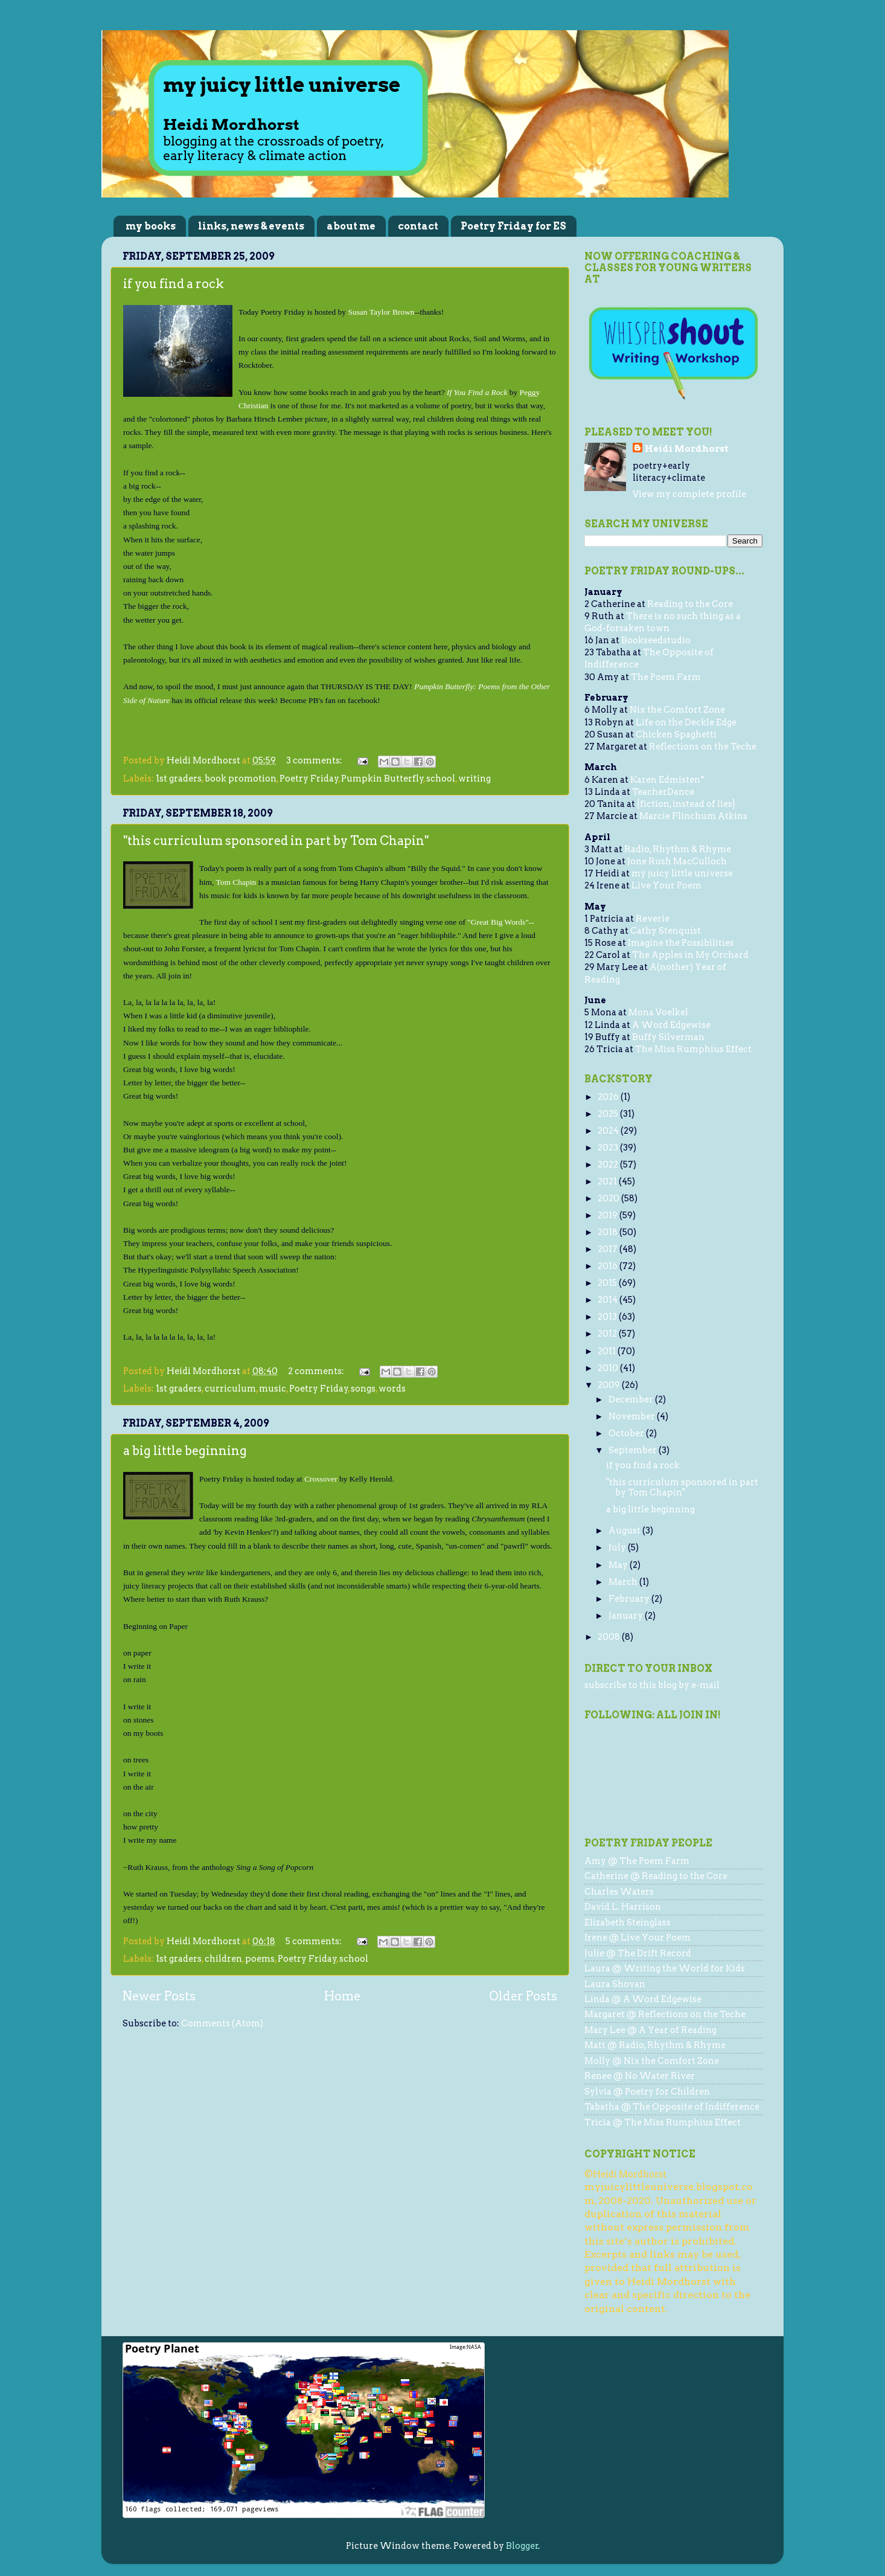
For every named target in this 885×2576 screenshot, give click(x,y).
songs (363, 1388)
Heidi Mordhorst (687, 448)
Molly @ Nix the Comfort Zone (651, 2060)
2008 (610, 1636)
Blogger (522, 2545)
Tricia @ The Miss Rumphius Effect (662, 2122)
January (627, 1615)
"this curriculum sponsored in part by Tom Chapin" (276, 841)
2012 (608, 1333)
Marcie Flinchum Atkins (693, 816)
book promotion (240, 778)
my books (151, 226)
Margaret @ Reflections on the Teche (665, 2014)
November (633, 1416)
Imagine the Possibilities (681, 942)
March (624, 1581)
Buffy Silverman (668, 1037)
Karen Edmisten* (667, 779)
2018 (608, 1232)
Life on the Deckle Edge (686, 722)
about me (351, 226)
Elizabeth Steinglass (627, 1922)
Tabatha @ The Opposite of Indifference (671, 2106)
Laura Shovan (614, 1984)
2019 (608, 1215)
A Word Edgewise (671, 1025)
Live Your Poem (666, 885)
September (634, 1450)
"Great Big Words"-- (500, 922)
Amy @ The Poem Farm (636, 1860)
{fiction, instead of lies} (686, 803)
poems (260, 1958)
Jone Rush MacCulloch (677, 861)
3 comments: (315, 760)
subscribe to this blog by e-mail (652, 1685)
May (619, 1564)
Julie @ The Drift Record (637, 1953)
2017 (608, 1249)
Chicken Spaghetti (676, 734)
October (627, 1433)
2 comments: (317, 1371)
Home (342, 1996)
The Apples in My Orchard (690, 954)
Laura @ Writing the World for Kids (664, 1968)
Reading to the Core (690, 604)
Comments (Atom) (222, 2023)
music (272, 1388)
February (630, 1598)
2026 (609, 1096)
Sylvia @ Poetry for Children (647, 2091)
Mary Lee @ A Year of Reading (650, 2030)
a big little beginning (185, 1451)
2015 (608, 1282)
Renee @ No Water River (639, 2075)
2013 (608, 1316)
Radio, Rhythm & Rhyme (677, 849)
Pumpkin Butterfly (382, 778)
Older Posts (523, 1996)
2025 (609, 1113)
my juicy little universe (682, 873)
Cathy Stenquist (665, 930)
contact (418, 226)
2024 (609, 1130)
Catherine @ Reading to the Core (655, 1876)
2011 (608, 1351)
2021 (608, 1181)
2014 (608, 1299)
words (392, 1388)
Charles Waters (619, 1891)
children (223, 1958)
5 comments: (314, 1941)
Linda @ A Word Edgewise (642, 1999)
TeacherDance (663, 791)
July (618, 1547)
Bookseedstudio (656, 640)
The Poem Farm (666, 677)
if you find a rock (173, 284)
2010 (609, 1368)
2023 (609, 1147)
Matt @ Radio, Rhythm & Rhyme (655, 2045)
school (440, 778)
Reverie (652, 918)
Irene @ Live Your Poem (637, 1937)
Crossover (320, 1478)
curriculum (230, 1388)
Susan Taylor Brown (381, 311)
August (625, 1530)
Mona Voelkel (658, 1012)
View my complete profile (689, 494)
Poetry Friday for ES (513, 226)
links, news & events (251, 226)
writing (474, 778)
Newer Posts (159, 1996)
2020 (609, 1198)
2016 (608, 1266)
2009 (610, 1385)
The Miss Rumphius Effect (693, 1049)
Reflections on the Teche (702, 746)
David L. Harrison (622, 1906)
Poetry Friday (309, 778)
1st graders (179, 778)
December (632, 1399)
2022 (609, 1164)
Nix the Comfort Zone (677, 709)
